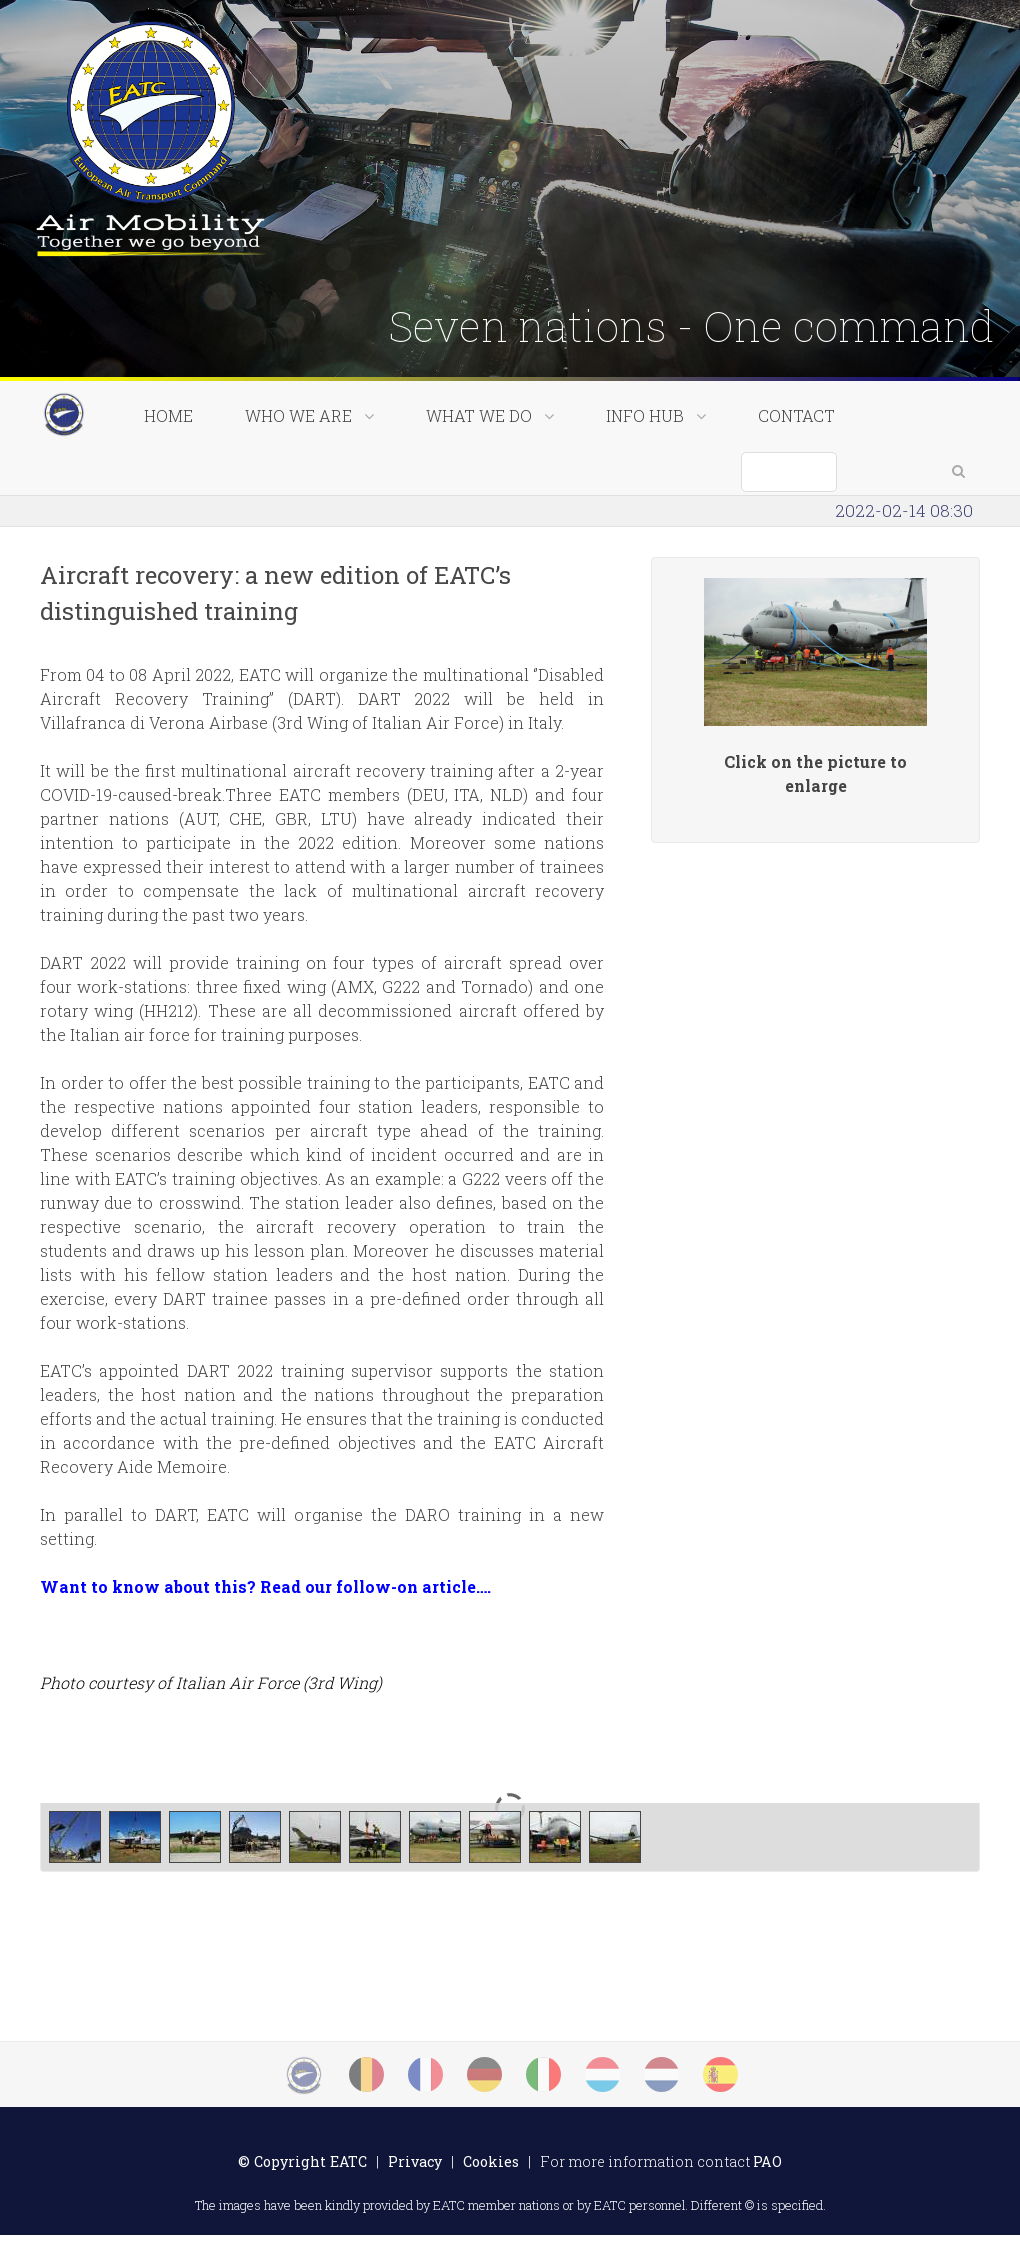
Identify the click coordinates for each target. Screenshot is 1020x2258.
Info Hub (656, 484)
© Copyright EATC (302, 2184)
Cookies (491, 2184)
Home (168, 484)
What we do (490, 484)
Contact (796, 484)
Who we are (309, 484)
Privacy (415, 2184)
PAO (767, 2184)
